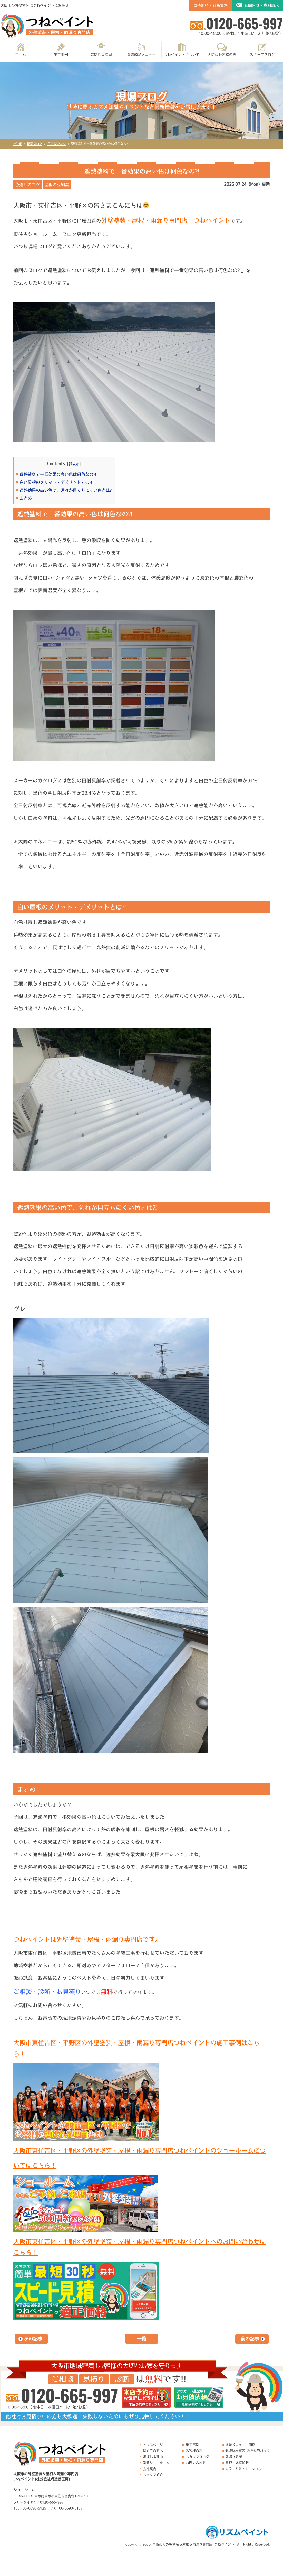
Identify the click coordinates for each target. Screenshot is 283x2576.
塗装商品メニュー (141, 49)
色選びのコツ (27, 184)
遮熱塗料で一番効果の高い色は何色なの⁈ (57, 474)
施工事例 (61, 49)
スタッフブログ (262, 49)
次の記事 (33, 2339)
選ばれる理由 (101, 49)
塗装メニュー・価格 (240, 2444)
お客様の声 (194, 2450)
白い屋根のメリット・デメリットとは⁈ (55, 482)
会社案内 (149, 2469)
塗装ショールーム (156, 2462)
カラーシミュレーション (243, 2469)
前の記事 (250, 2339)
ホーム (20, 49)
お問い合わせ (196, 2462)
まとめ (25, 498)
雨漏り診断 (233, 2456)
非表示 (74, 464)
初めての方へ (153, 2450)
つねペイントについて (182, 49)
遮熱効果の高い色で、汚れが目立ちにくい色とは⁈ (66, 490)
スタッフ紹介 (153, 2474)
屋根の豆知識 (56, 184)
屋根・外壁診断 (237, 2462)
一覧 (141, 2339)
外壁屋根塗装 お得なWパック (247, 2450)
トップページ (153, 2444)
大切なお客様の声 (222, 49)
